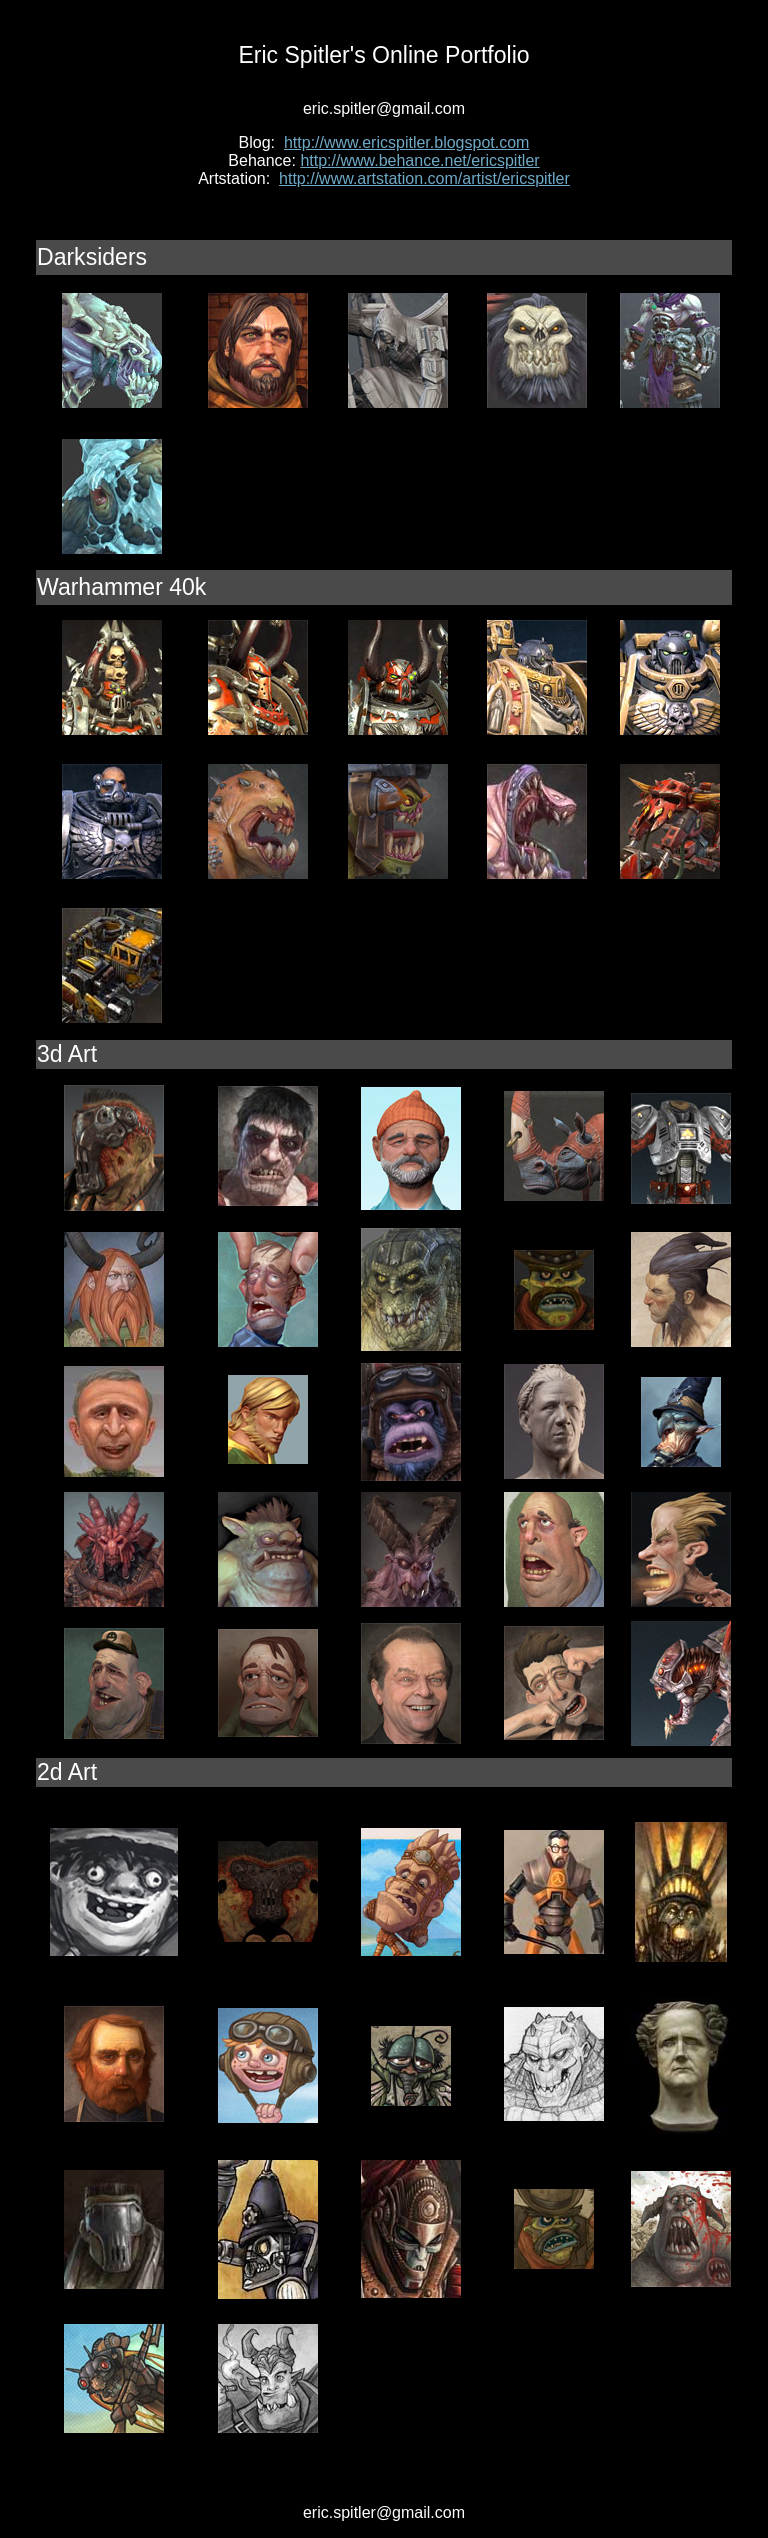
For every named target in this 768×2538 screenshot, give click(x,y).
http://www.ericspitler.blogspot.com (406, 142)
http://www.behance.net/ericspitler (419, 160)
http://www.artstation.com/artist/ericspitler (424, 178)
